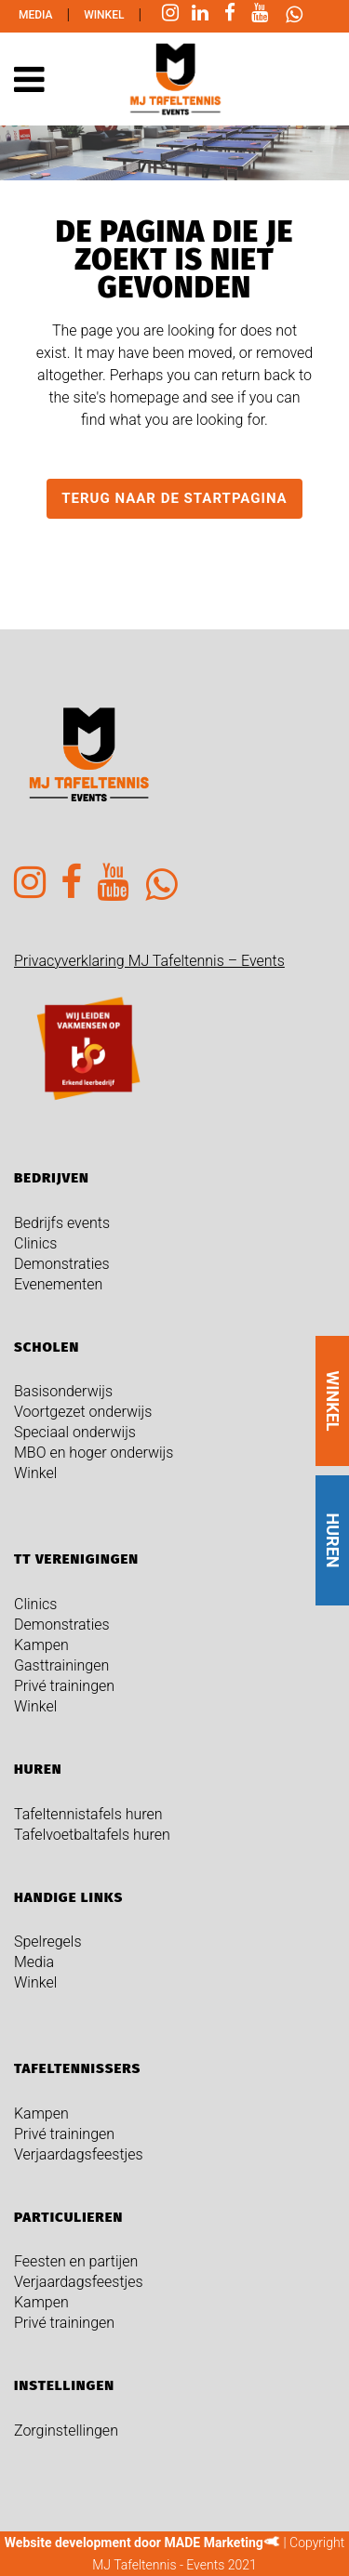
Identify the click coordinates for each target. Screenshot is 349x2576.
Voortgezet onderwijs (83, 1411)
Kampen (41, 1645)
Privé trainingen (64, 1686)
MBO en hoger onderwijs (93, 1452)
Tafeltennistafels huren (88, 1814)
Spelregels (48, 1941)
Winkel (104, 14)
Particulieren (68, 2217)
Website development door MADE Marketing (134, 2542)
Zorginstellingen (66, 2430)
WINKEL (332, 1400)
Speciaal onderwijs (75, 1432)
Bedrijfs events (62, 1223)
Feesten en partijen (76, 2261)
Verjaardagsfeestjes (78, 2154)
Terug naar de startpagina (174, 498)
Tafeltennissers (77, 2068)
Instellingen (64, 2385)
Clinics (35, 1243)
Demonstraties (62, 1264)
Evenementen (58, 1284)
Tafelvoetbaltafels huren (92, 1834)
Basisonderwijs (63, 1391)
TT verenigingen (76, 1559)
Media (36, 14)
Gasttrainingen (61, 1665)
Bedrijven (51, 1177)
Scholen (46, 1347)
